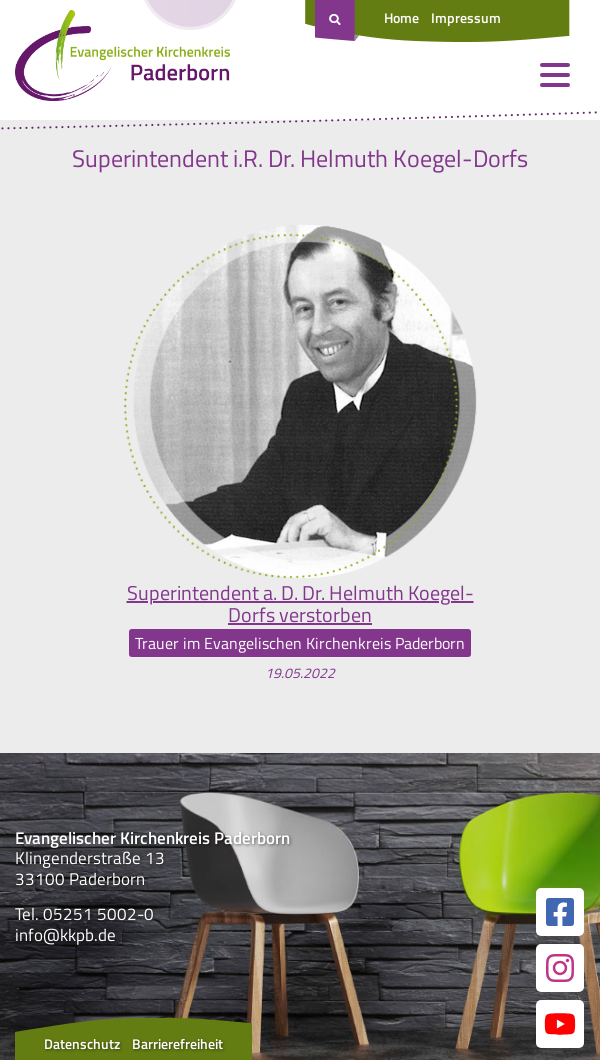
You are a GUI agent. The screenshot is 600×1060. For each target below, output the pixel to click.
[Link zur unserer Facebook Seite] (560, 912)
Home (401, 17)
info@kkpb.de (65, 935)
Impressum (466, 17)
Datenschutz (82, 1043)
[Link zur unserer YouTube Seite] (560, 1024)
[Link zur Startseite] (122, 60)
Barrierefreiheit (177, 1043)
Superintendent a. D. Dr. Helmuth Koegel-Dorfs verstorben (300, 604)
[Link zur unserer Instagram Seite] (560, 968)
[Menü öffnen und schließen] (555, 75)
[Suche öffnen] (337, 21)
